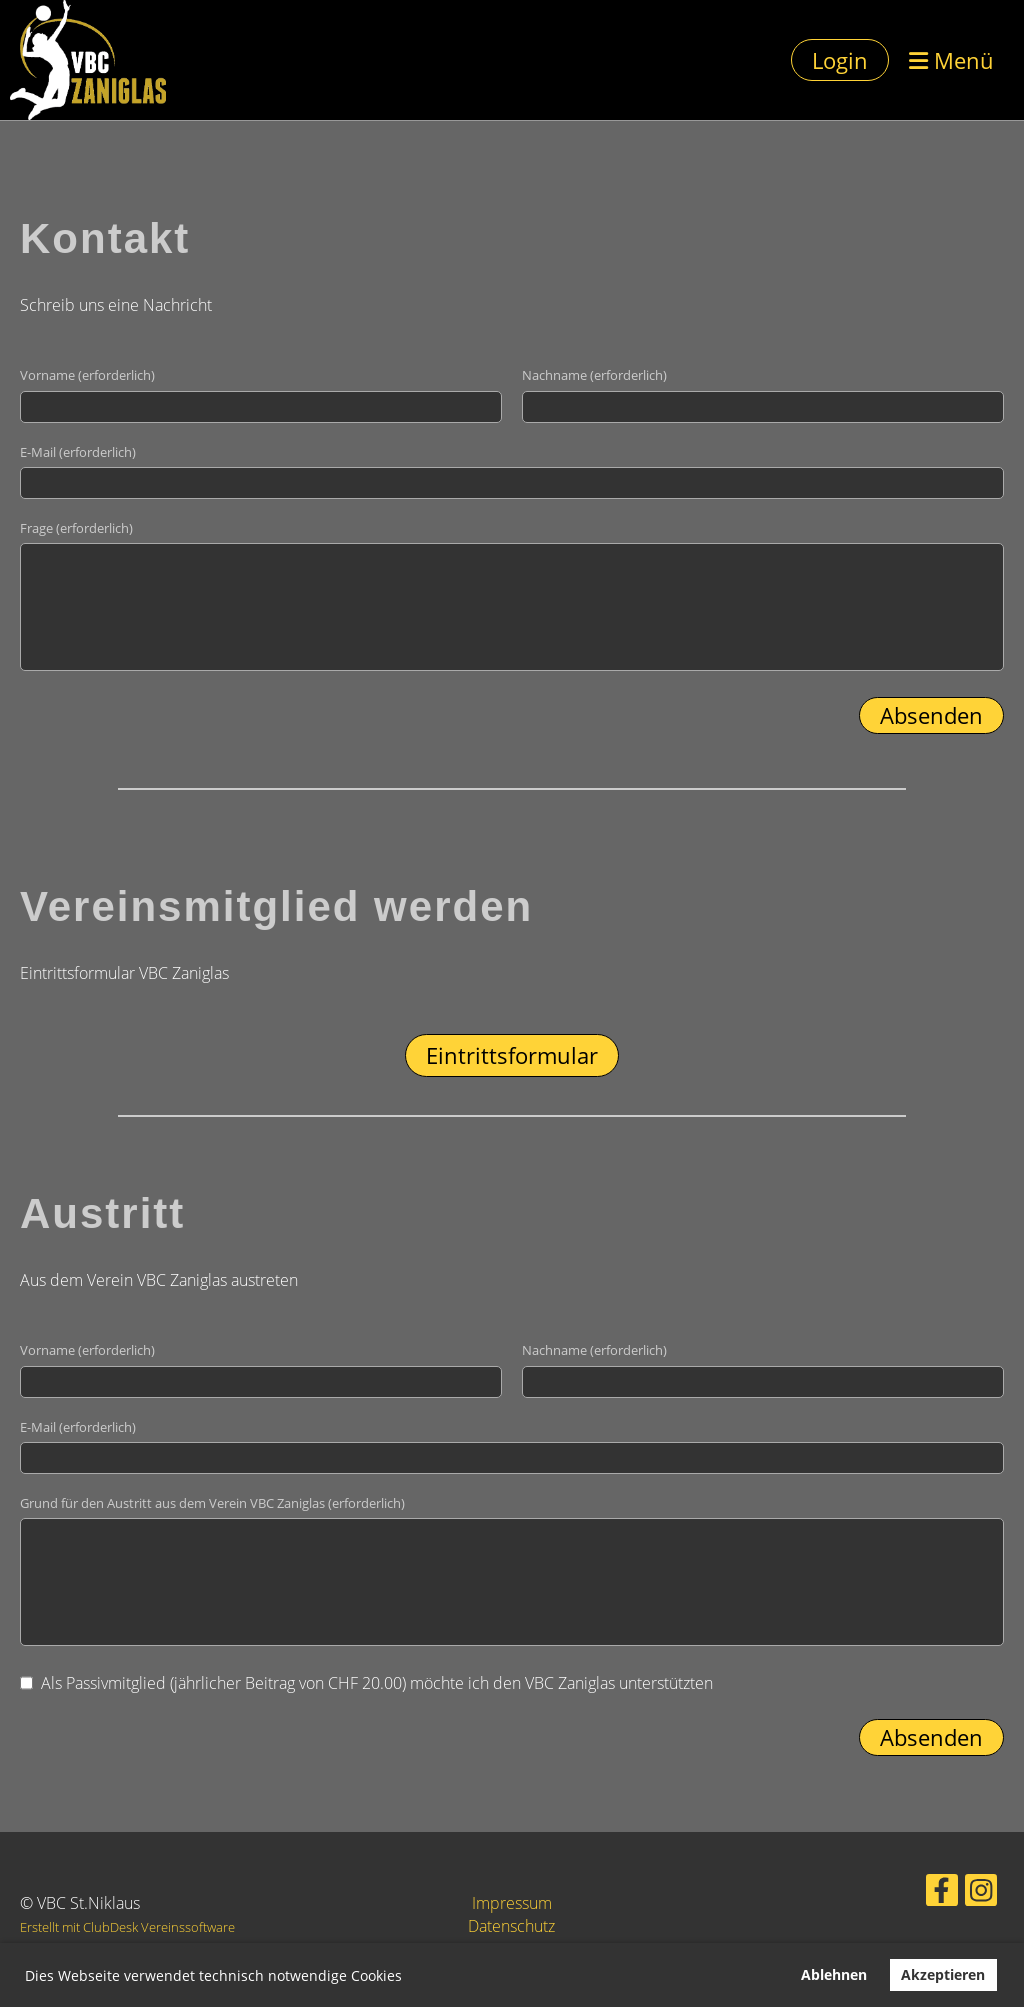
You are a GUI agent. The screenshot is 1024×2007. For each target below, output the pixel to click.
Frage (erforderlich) (76, 528)
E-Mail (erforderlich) (78, 452)
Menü (951, 60)
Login (840, 60)
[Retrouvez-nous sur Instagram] (963, 1892)
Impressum (512, 1903)
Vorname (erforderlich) (87, 375)
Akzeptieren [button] (943, 1974)
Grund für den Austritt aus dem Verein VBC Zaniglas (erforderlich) (212, 1503)
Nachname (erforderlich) (594, 375)
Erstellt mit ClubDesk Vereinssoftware (127, 1927)
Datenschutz (511, 1926)
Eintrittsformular (512, 1055)
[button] (409, 1978)
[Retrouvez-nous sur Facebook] (929, 1892)
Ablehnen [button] (834, 1974)
